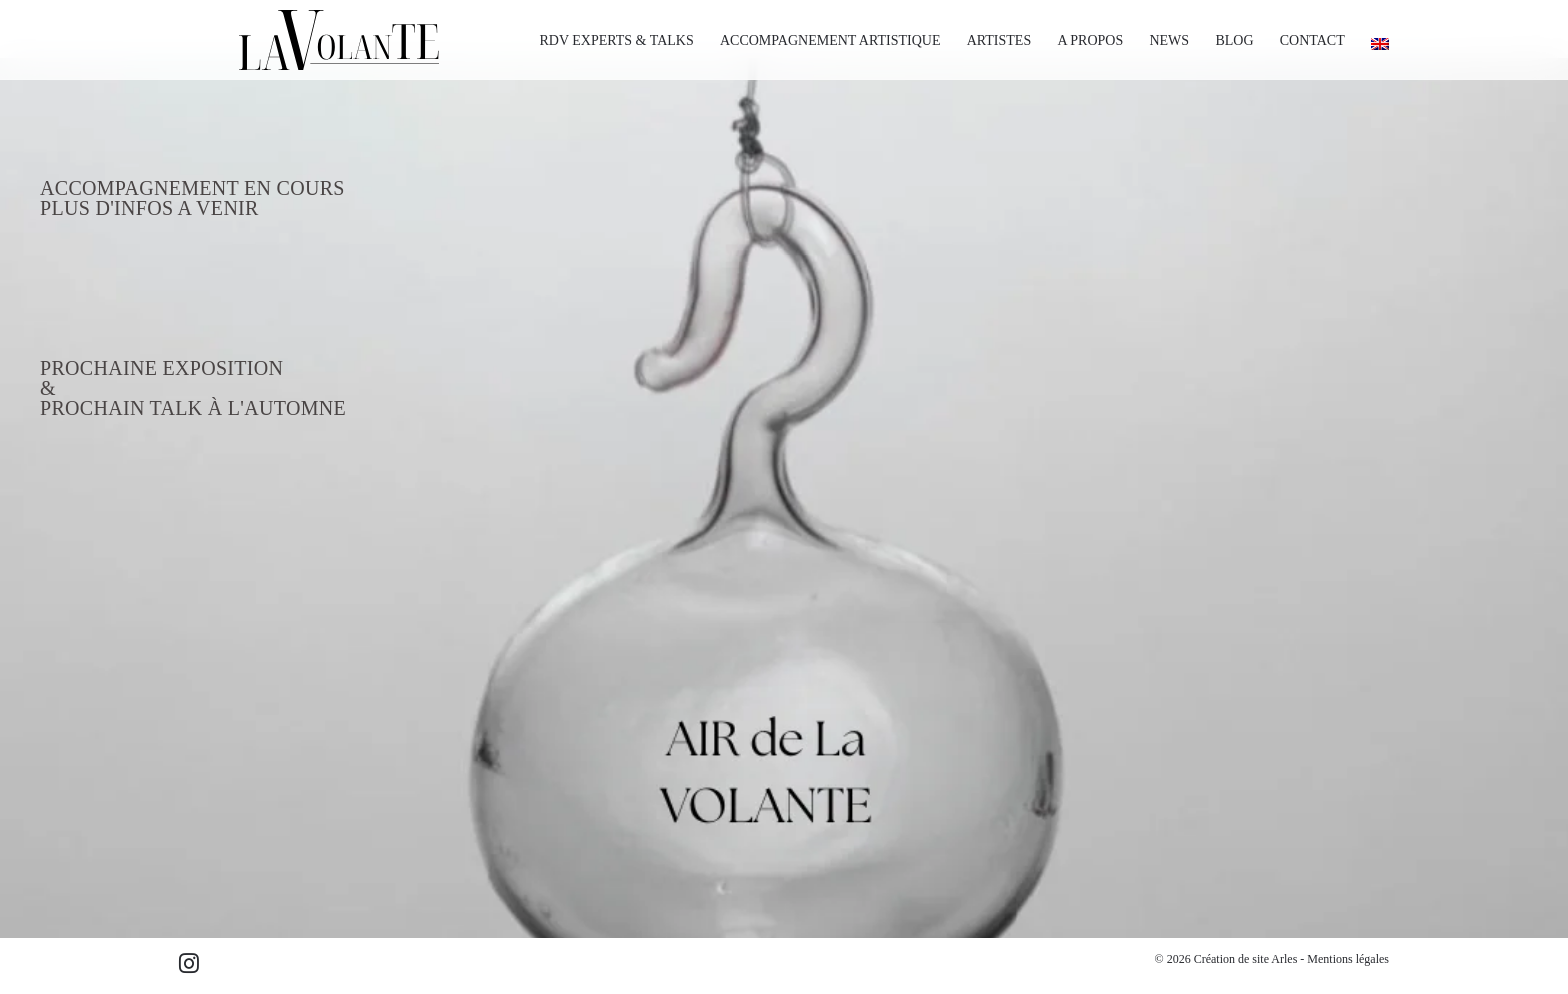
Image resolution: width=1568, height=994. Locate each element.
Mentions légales (1348, 959)
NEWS (1169, 40)
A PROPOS (1090, 40)
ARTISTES (999, 40)
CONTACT (1312, 40)
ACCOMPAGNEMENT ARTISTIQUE (830, 40)
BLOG (1234, 40)
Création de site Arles (1246, 959)
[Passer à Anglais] (1373, 44)
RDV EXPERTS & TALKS (616, 40)
